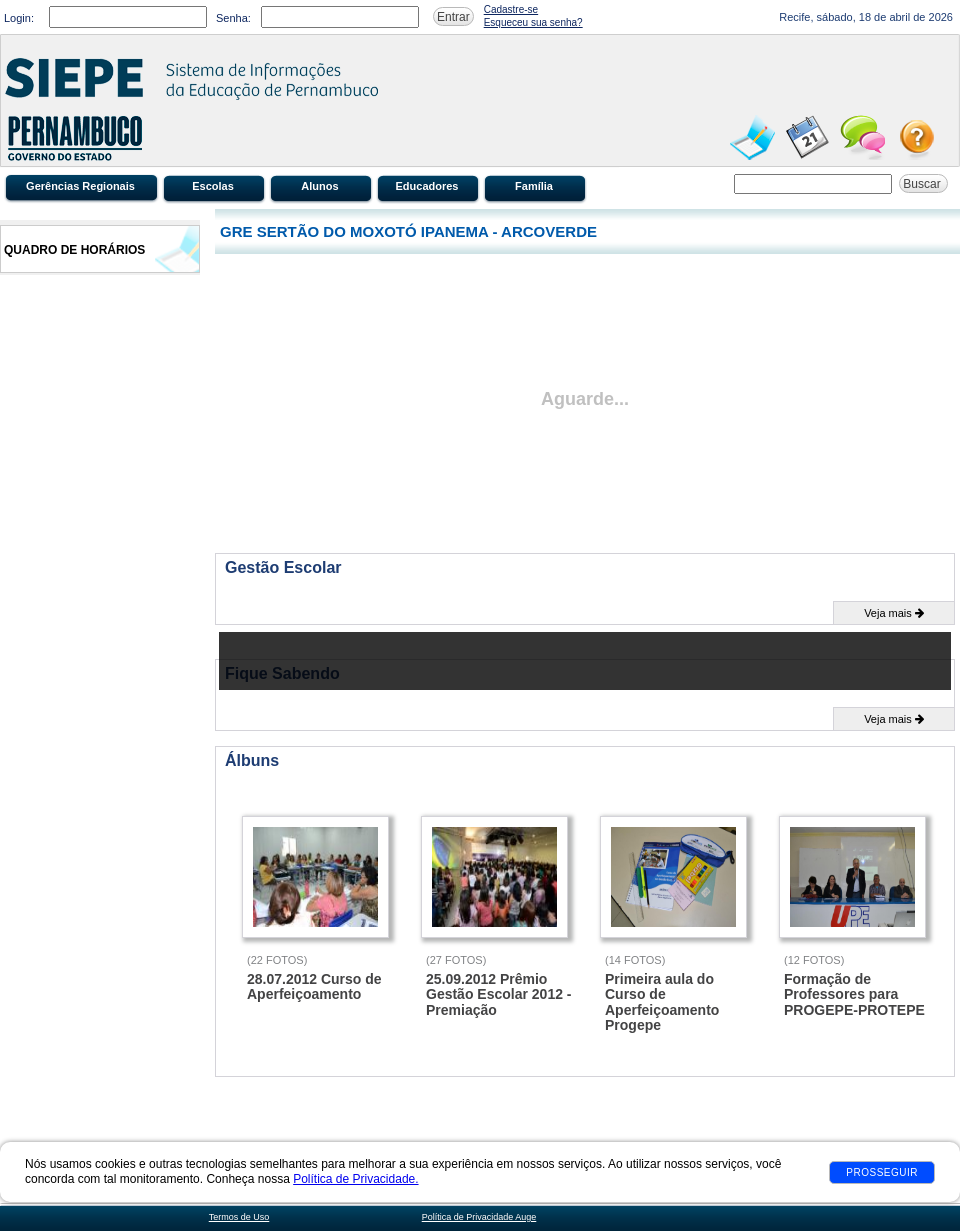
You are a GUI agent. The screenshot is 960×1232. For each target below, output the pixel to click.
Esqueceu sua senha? (533, 22)
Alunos (319, 186)
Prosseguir (882, 1172)
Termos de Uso (239, 1217)
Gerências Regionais (80, 186)
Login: (19, 18)
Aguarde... (585, 399)
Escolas (213, 186)
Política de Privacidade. (355, 1179)
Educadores (427, 186)
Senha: (233, 18)
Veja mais (894, 613)
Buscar (923, 184)
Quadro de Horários (74, 250)
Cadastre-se (511, 9)
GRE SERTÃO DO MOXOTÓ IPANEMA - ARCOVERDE (408, 231)
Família (534, 186)
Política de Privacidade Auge (479, 1217)
